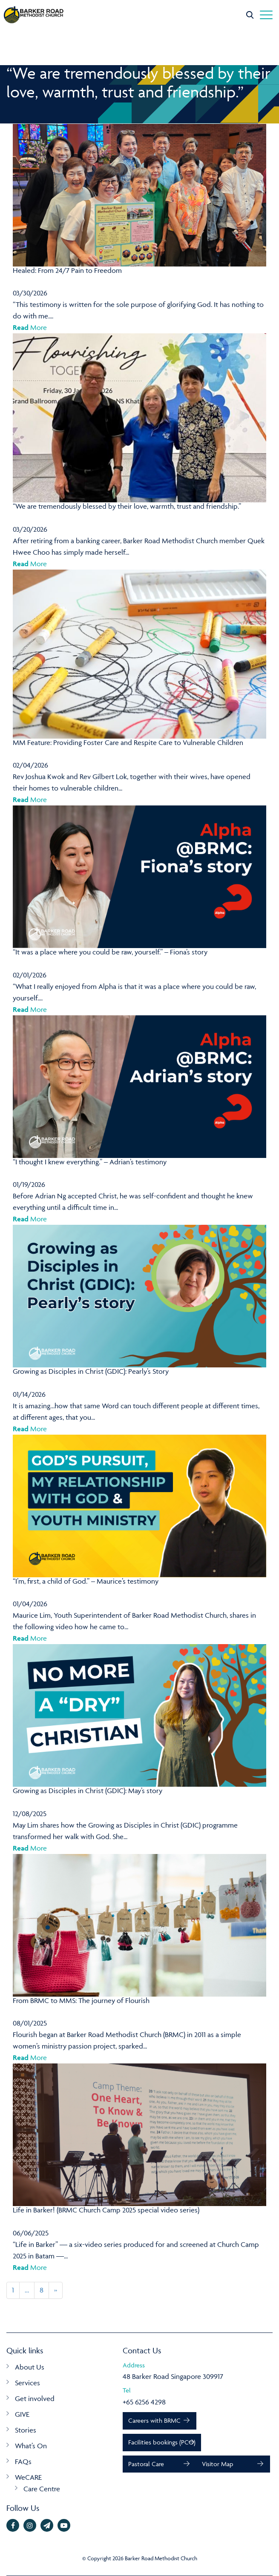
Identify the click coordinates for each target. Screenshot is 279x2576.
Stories (25, 2430)
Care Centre (41, 2488)
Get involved (35, 2398)
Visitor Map (217, 2464)
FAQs (23, 2461)
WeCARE (28, 2477)
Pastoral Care (146, 2464)
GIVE (22, 2414)
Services (27, 2382)
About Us (29, 2367)
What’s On (31, 2445)
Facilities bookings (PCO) (162, 2442)
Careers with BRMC (154, 2420)
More (30, 327)
